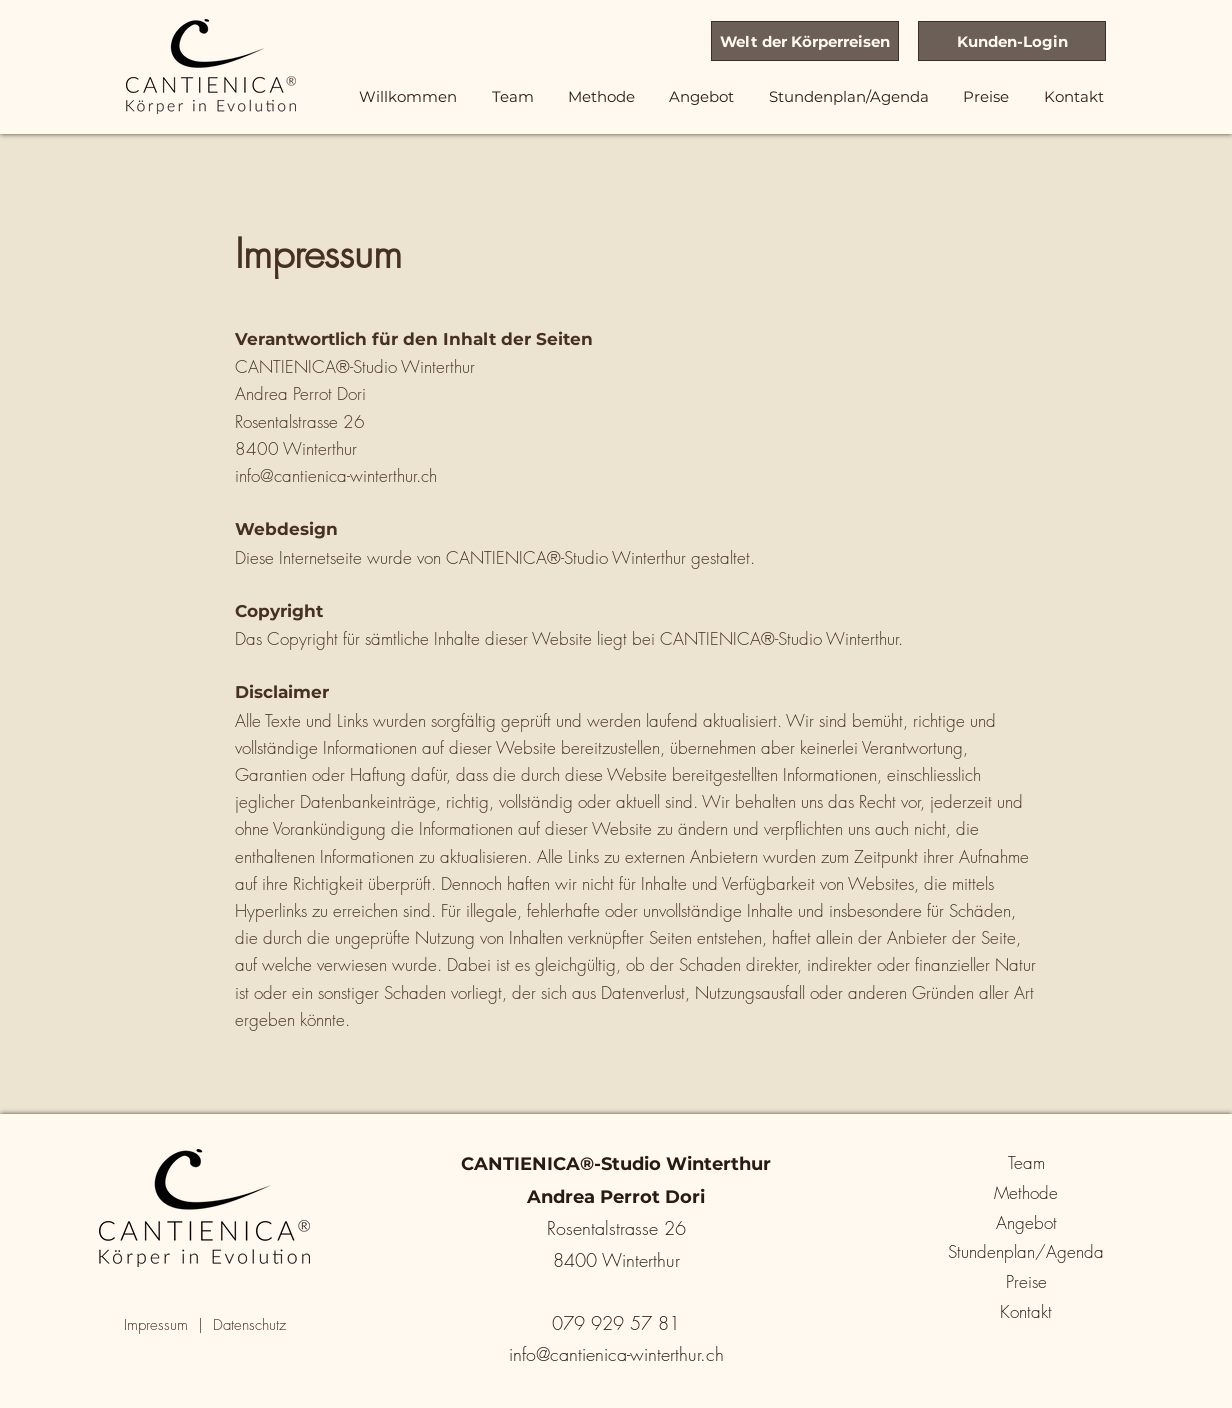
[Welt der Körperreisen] (805, 41)
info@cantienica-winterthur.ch (336, 475)
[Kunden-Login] (1012, 41)
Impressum (156, 1325)
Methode (1026, 1192)
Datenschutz (249, 1325)
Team (1026, 1162)
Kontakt (1026, 1311)
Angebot (1026, 1222)
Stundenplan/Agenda (1026, 1251)
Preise (1026, 1281)
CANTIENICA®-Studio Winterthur (566, 557)
